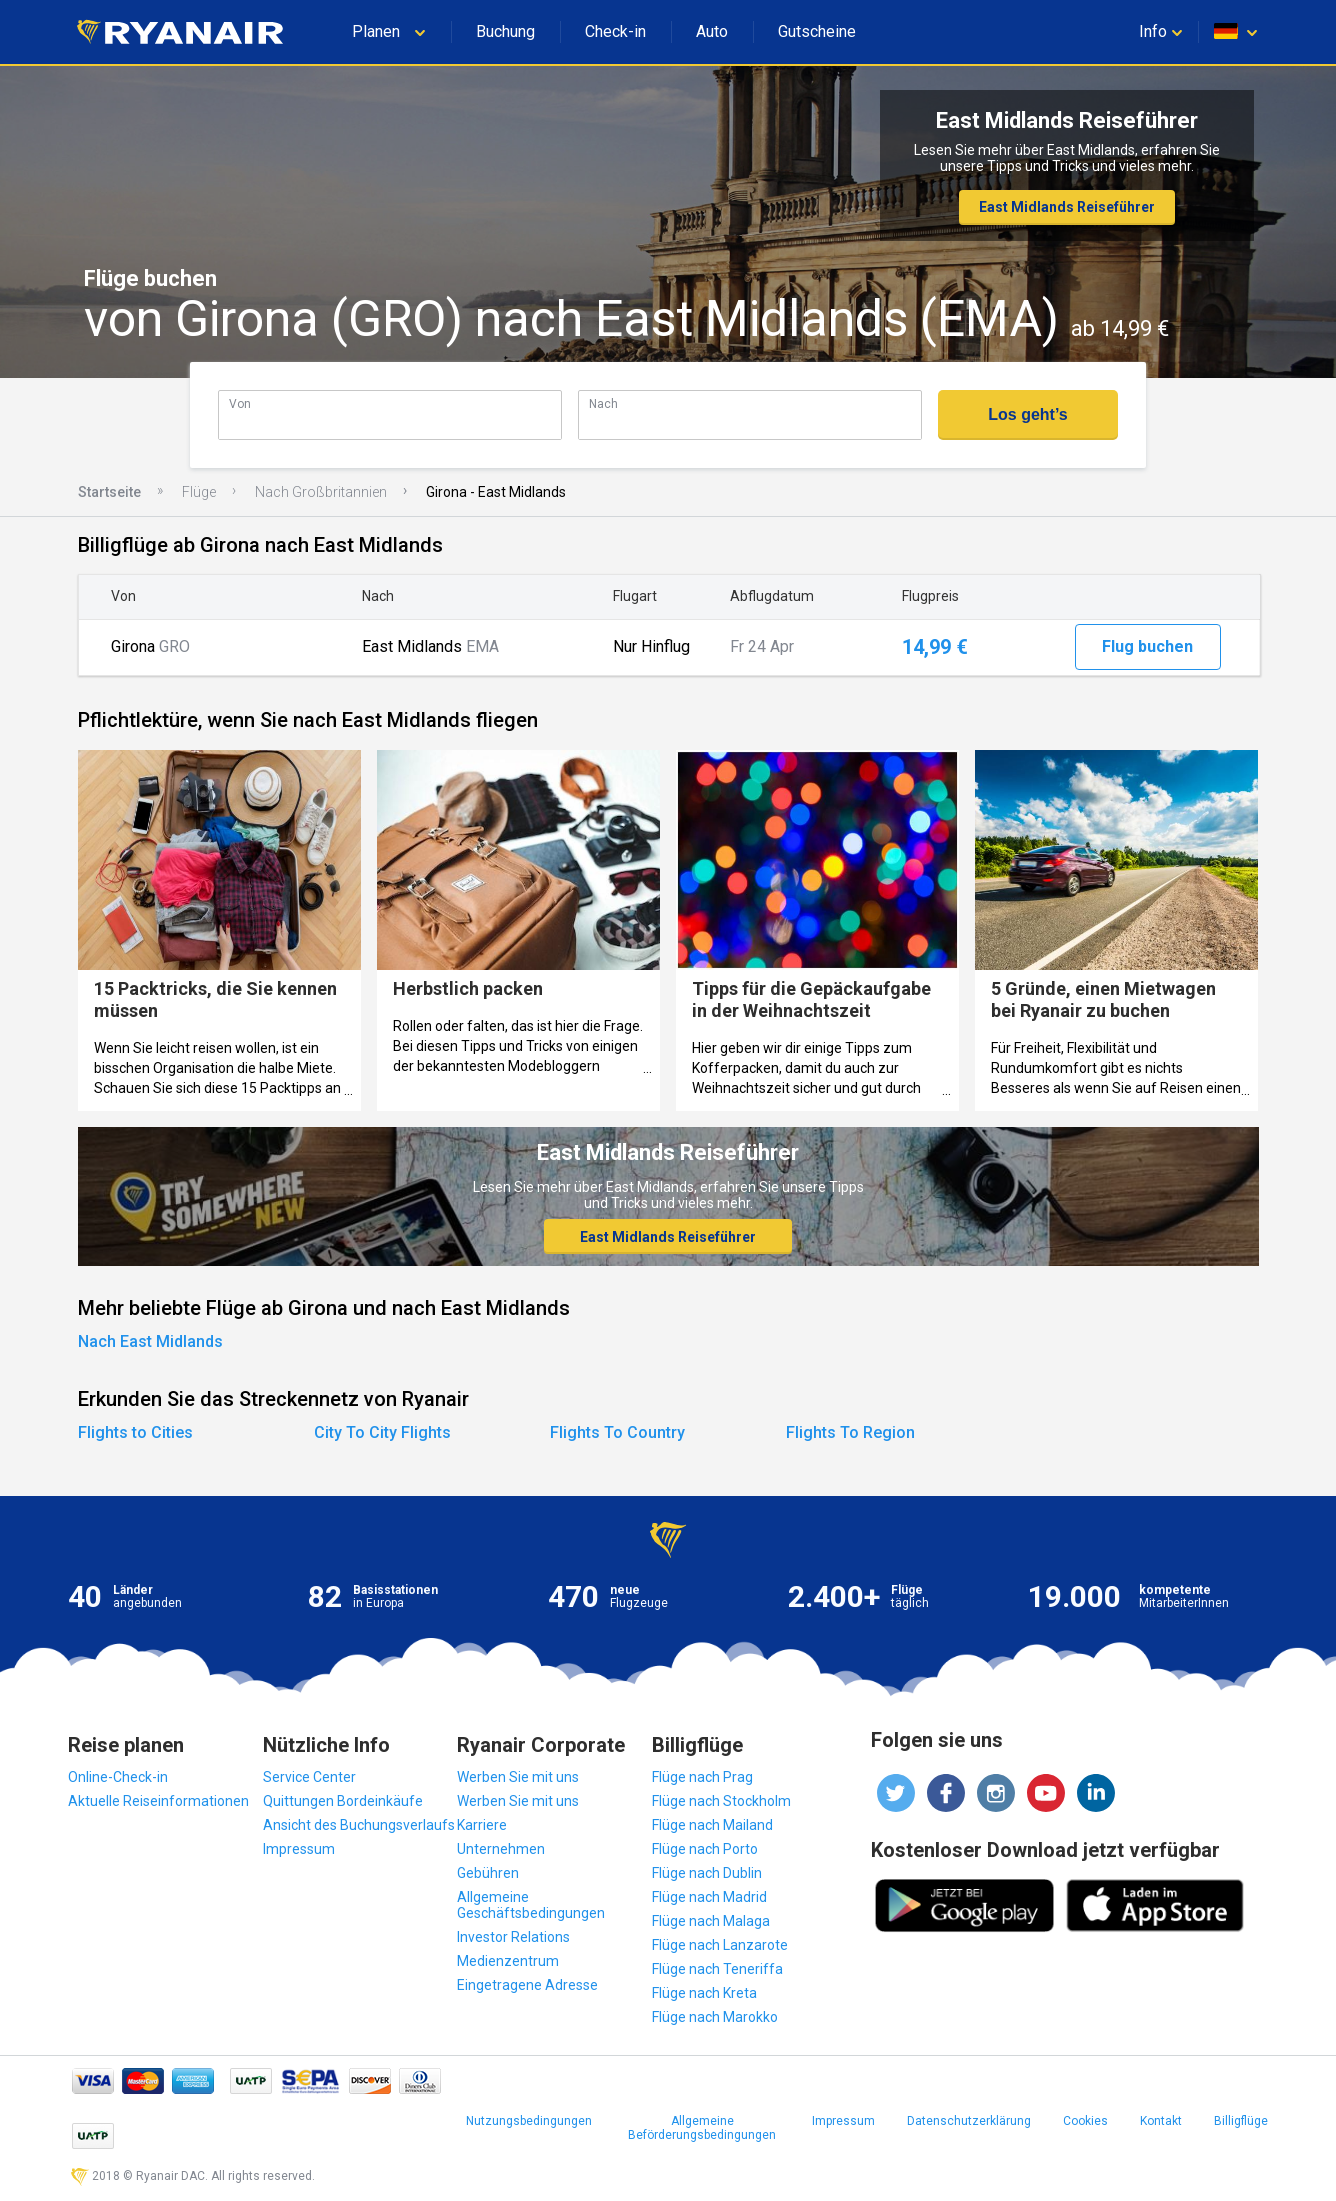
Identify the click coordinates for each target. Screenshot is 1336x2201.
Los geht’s (1027, 414)
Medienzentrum (508, 1961)
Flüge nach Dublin (707, 1873)
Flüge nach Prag (702, 1777)
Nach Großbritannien (321, 492)
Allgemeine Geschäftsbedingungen (531, 1905)
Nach (603, 403)
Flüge (199, 492)
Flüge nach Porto (705, 1849)
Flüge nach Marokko (715, 2017)
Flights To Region (850, 1432)
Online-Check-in (118, 1777)
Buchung (505, 31)
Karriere (482, 1825)
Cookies (1085, 2121)
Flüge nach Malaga (711, 1921)
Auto (712, 31)
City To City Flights (382, 1432)
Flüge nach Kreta (704, 1993)
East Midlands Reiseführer (1067, 207)
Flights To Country (617, 1432)
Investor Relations (513, 1937)
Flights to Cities (135, 1432)
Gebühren (488, 1873)
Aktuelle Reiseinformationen (158, 1801)
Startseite (109, 492)
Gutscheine (817, 31)
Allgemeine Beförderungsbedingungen (702, 2128)
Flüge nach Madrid (709, 1897)
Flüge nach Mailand (712, 1825)
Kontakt (1161, 2121)
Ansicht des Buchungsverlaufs (359, 1825)
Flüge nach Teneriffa (717, 1969)
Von (240, 403)
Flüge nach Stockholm (721, 1801)
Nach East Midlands (150, 1341)
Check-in (615, 31)
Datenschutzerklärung (969, 2121)
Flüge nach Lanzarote (720, 1945)
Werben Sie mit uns (518, 1777)
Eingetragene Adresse (527, 1985)
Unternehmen (501, 1849)
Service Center (309, 1777)
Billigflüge (1241, 2121)
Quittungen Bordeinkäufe (343, 1801)
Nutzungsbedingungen (529, 2121)
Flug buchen (1147, 646)
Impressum (299, 1849)
